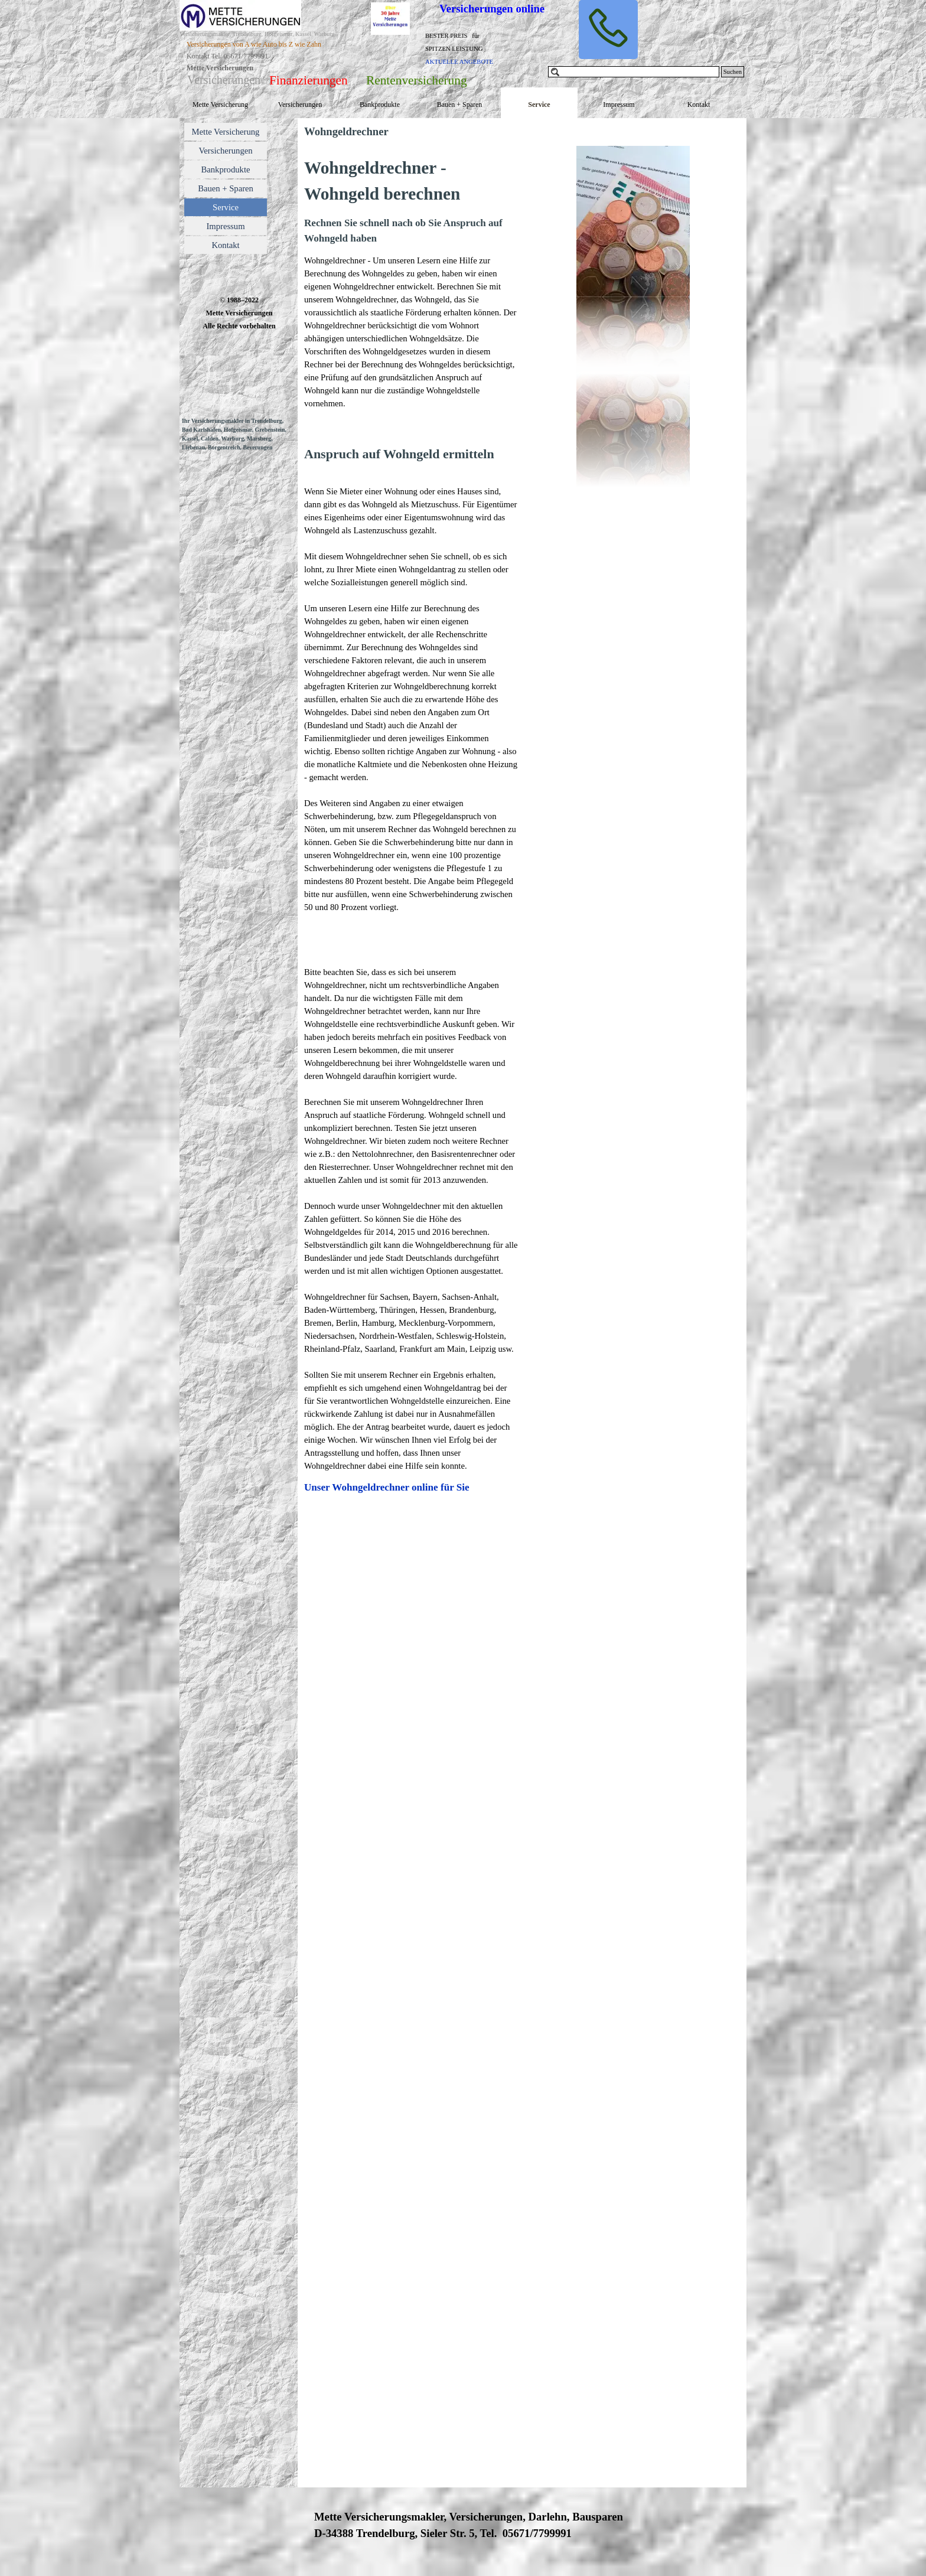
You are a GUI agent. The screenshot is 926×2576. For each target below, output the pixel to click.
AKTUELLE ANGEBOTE (459, 61)
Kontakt (698, 104)
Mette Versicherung (220, 104)
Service (539, 104)
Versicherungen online (491, 8)
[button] (608, 29)
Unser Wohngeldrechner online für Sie (386, 1487)
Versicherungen (300, 104)
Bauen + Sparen (459, 104)
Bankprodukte (380, 104)
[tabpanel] (469, 47)
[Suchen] (633, 71)
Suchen (732, 72)
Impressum (618, 104)
